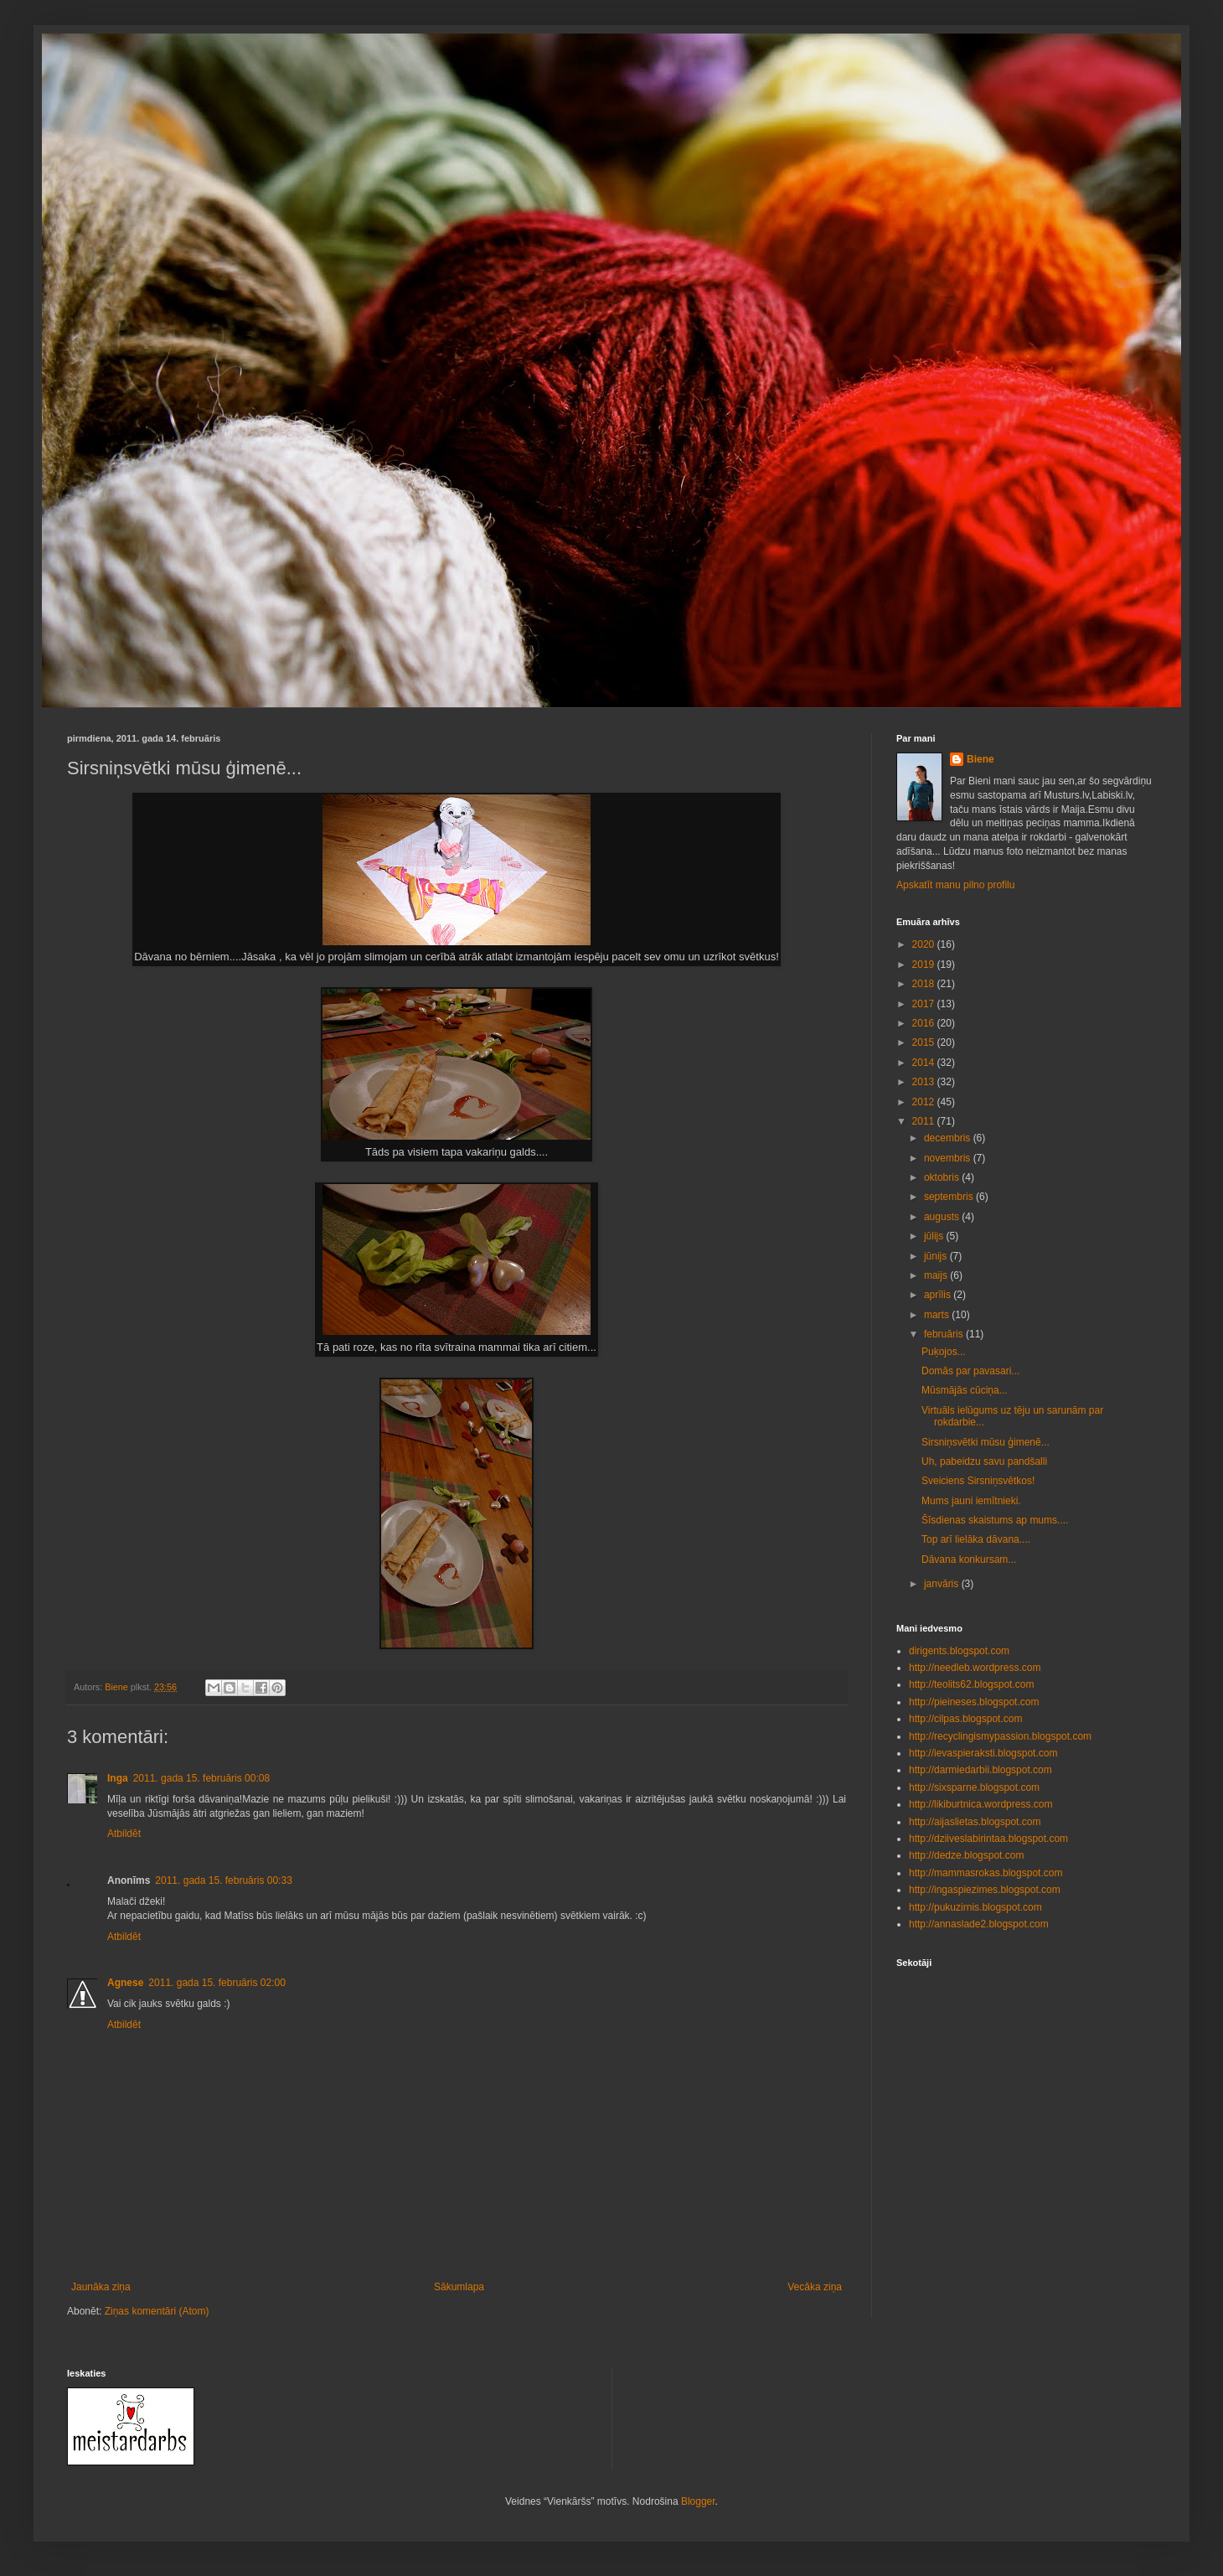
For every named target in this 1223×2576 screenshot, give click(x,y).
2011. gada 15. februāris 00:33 (223, 1880)
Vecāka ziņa (814, 2287)
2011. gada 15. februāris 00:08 (201, 1778)
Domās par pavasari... (970, 1371)
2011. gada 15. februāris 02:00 (216, 1983)
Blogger (698, 2501)
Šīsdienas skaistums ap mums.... (994, 1520)
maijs (937, 1275)
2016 (924, 1023)
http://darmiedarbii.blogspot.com (980, 1770)
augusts (943, 1217)
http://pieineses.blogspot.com (974, 1702)
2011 (924, 1121)
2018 (924, 984)
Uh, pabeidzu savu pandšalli (984, 1461)
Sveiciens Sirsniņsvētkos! (978, 1481)
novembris (948, 1158)
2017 (924, 1004)
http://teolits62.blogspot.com (971, 1684)
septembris (950, 1197)
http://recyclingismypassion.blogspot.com (1000, 1736)
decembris (948, 1138)
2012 (924, 1102)
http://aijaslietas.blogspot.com (974, 1822)
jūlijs (935, 1236)
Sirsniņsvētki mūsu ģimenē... (985, 1442)
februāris (945, 1334)
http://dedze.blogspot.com (966, 1855)
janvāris (943, 1584)
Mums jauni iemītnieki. (971, 1501)
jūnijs (937, 1256)
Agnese (125, 1983)
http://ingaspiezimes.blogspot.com (984, 1890)
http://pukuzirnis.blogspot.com (975, 1907)
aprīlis (938, 1295)
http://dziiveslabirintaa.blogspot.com (988, 1838)
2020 (924, 944)
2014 (924, 1062)
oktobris (943, 1177)
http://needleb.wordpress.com (974, 1667)
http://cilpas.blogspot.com (965, 1719)
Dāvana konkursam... (968, 1559)
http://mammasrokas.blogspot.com (985, 1873)
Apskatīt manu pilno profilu (955, 885)
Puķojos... (943, 1352)
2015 (924, 1042)
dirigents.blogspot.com (959, 1651)
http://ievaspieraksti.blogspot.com (983, 1753)
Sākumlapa (459, 2287)
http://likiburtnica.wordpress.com (980, 1804)
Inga (117, 1778)
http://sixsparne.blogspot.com (974, 1787)
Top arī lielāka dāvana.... (975, 1539)
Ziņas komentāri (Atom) (157, 2311)
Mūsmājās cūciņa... (964, 1390)
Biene (980, 759)
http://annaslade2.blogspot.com (979, 1924)
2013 (924, 1082)
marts (938, 1315)
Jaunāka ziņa (101, 2287)
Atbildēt (124, 1833)
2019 (924, 964)
